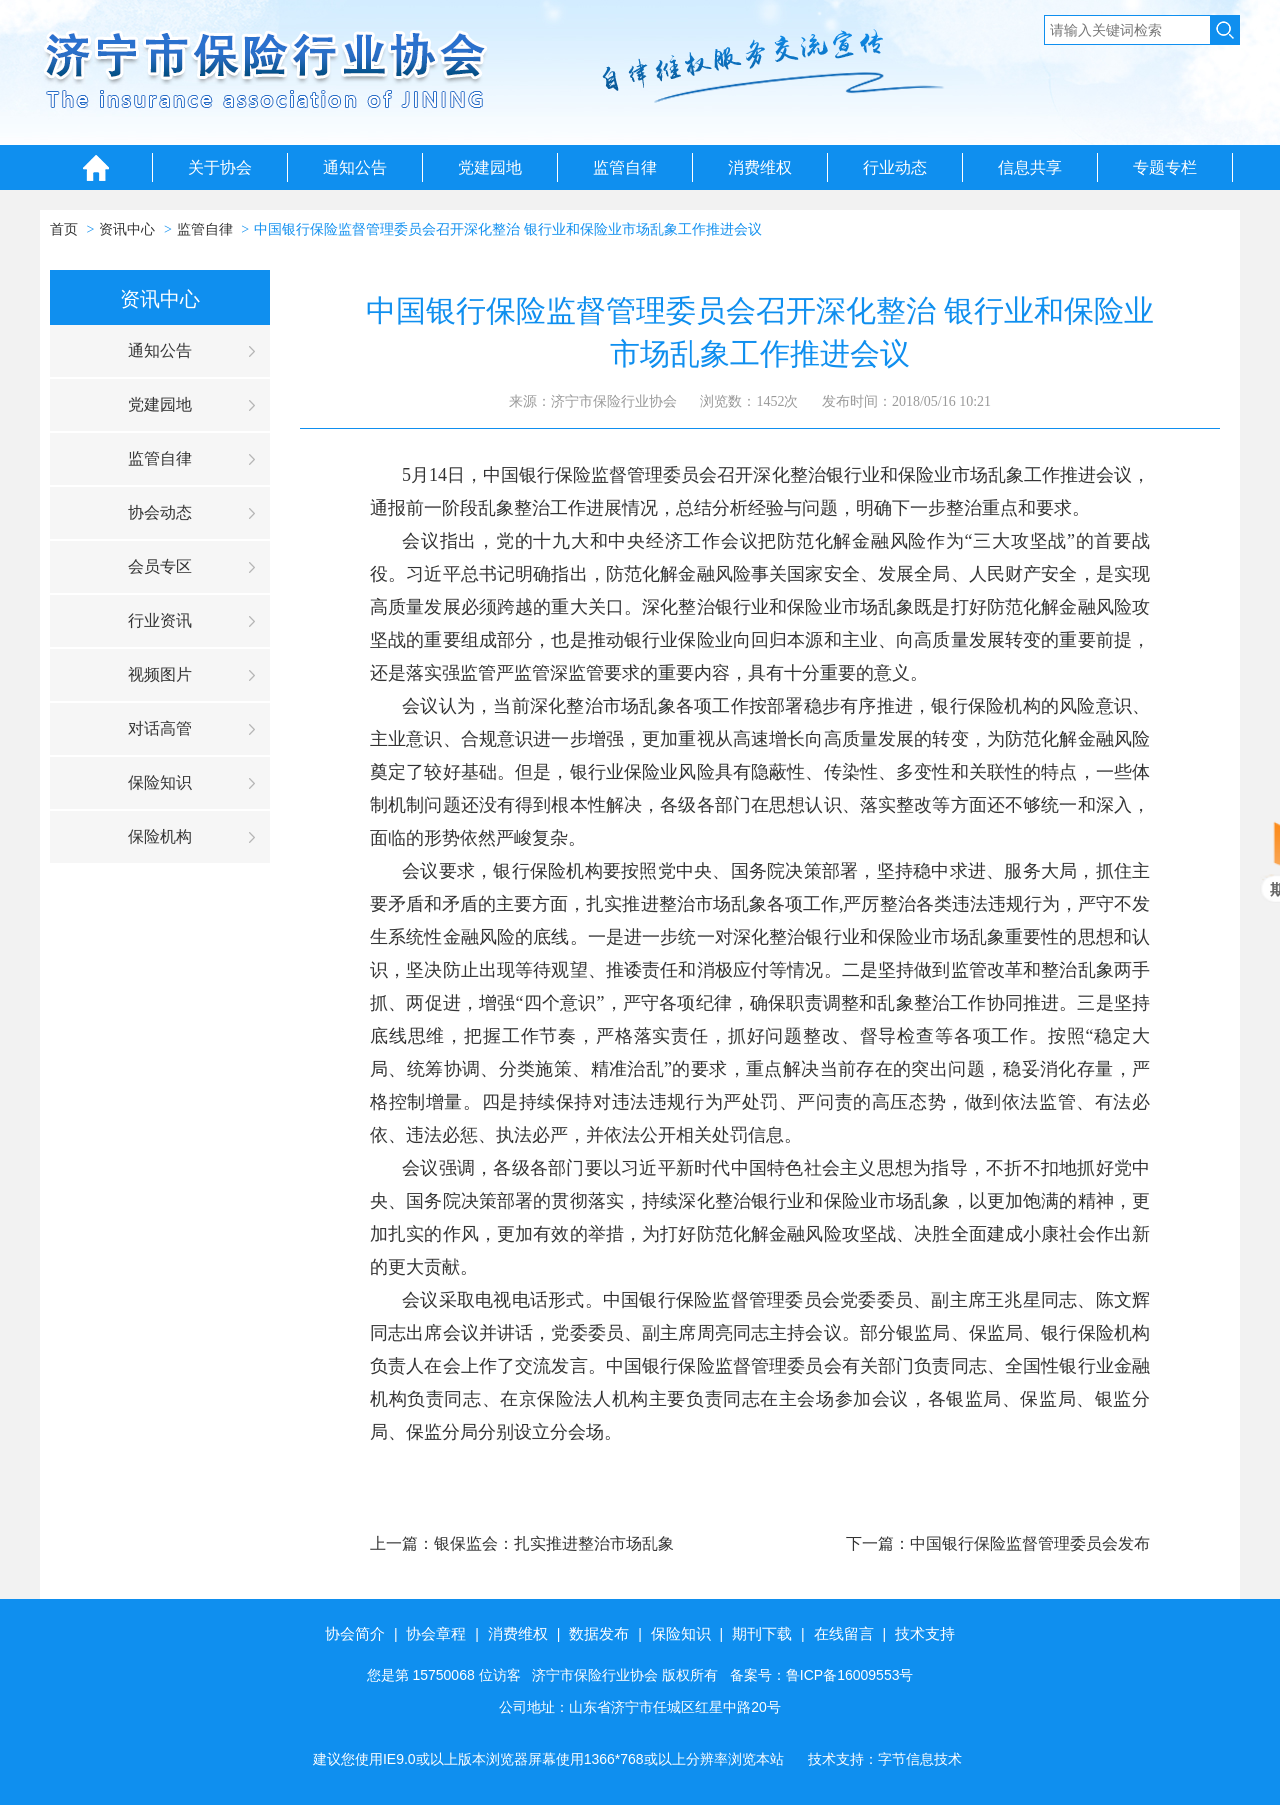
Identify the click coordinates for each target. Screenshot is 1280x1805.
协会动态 (160, 512)
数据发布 (599, 1633)
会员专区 (160, 566)
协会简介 (355, 1633)
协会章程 (436, 1633)
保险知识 (160, 782)
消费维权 (760, 167)
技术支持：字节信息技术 (885, 1759)
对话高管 (160, 728)
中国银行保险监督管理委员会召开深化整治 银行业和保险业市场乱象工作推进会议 (508, 229)
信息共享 (1030, 167)
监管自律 (625, 167)
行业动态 (895, 167)
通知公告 (355, 167)
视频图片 (160, 674)
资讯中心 (127, 229)
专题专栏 (1165, 167)
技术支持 (925, 1633)
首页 (64, 229)
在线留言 (844, 1633)
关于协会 (220, 167)
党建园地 (490, 167)
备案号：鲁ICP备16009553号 (822, 1675)
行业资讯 (160, 620)
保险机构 (160, 836)
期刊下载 (762, 1633)
